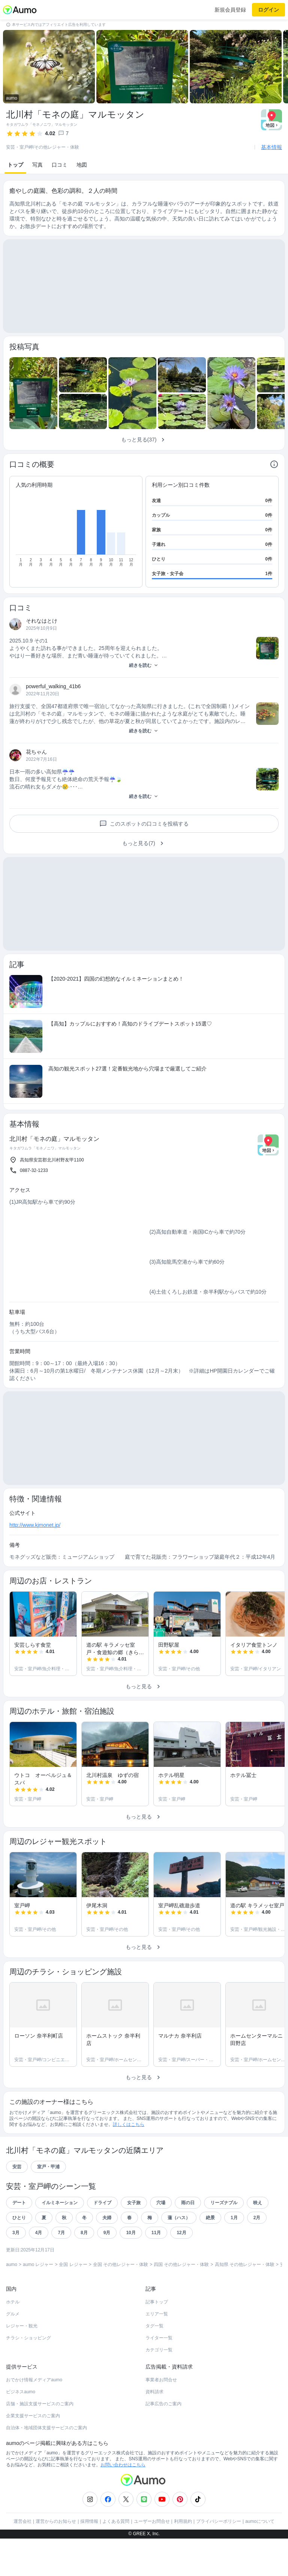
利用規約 (183, 2521)
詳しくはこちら (128, 2124)
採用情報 (89, 2521)
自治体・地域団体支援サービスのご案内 (46, 2427)
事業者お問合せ (161, 2380)
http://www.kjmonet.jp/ (34, 1525)
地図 (81, 165)
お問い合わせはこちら (123, 2464)
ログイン (268, 10)
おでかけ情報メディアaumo (34, 2380)
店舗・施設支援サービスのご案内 (40, 2404)
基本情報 (271, 147)
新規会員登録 (230, 10)
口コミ (60, 165)
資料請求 (155, 2392)
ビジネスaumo (20, 2392)
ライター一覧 (159, 2338)
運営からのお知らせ (56, 2521)
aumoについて (259, 2521)
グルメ (13, 2314)
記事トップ (157, 2302)
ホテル (13, 2302)
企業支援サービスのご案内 (33, 2416)
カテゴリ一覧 (159, 2350)
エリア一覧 (157, 2314)
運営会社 (23, 2521)
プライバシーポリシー (218, 2521)
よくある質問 (115, 2521)
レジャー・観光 (22, 2326)
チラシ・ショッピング (28, 2338)
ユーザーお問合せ (152, 2521)
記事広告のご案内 (164, 2404)
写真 (37, 165)
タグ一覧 (155, 2326)
